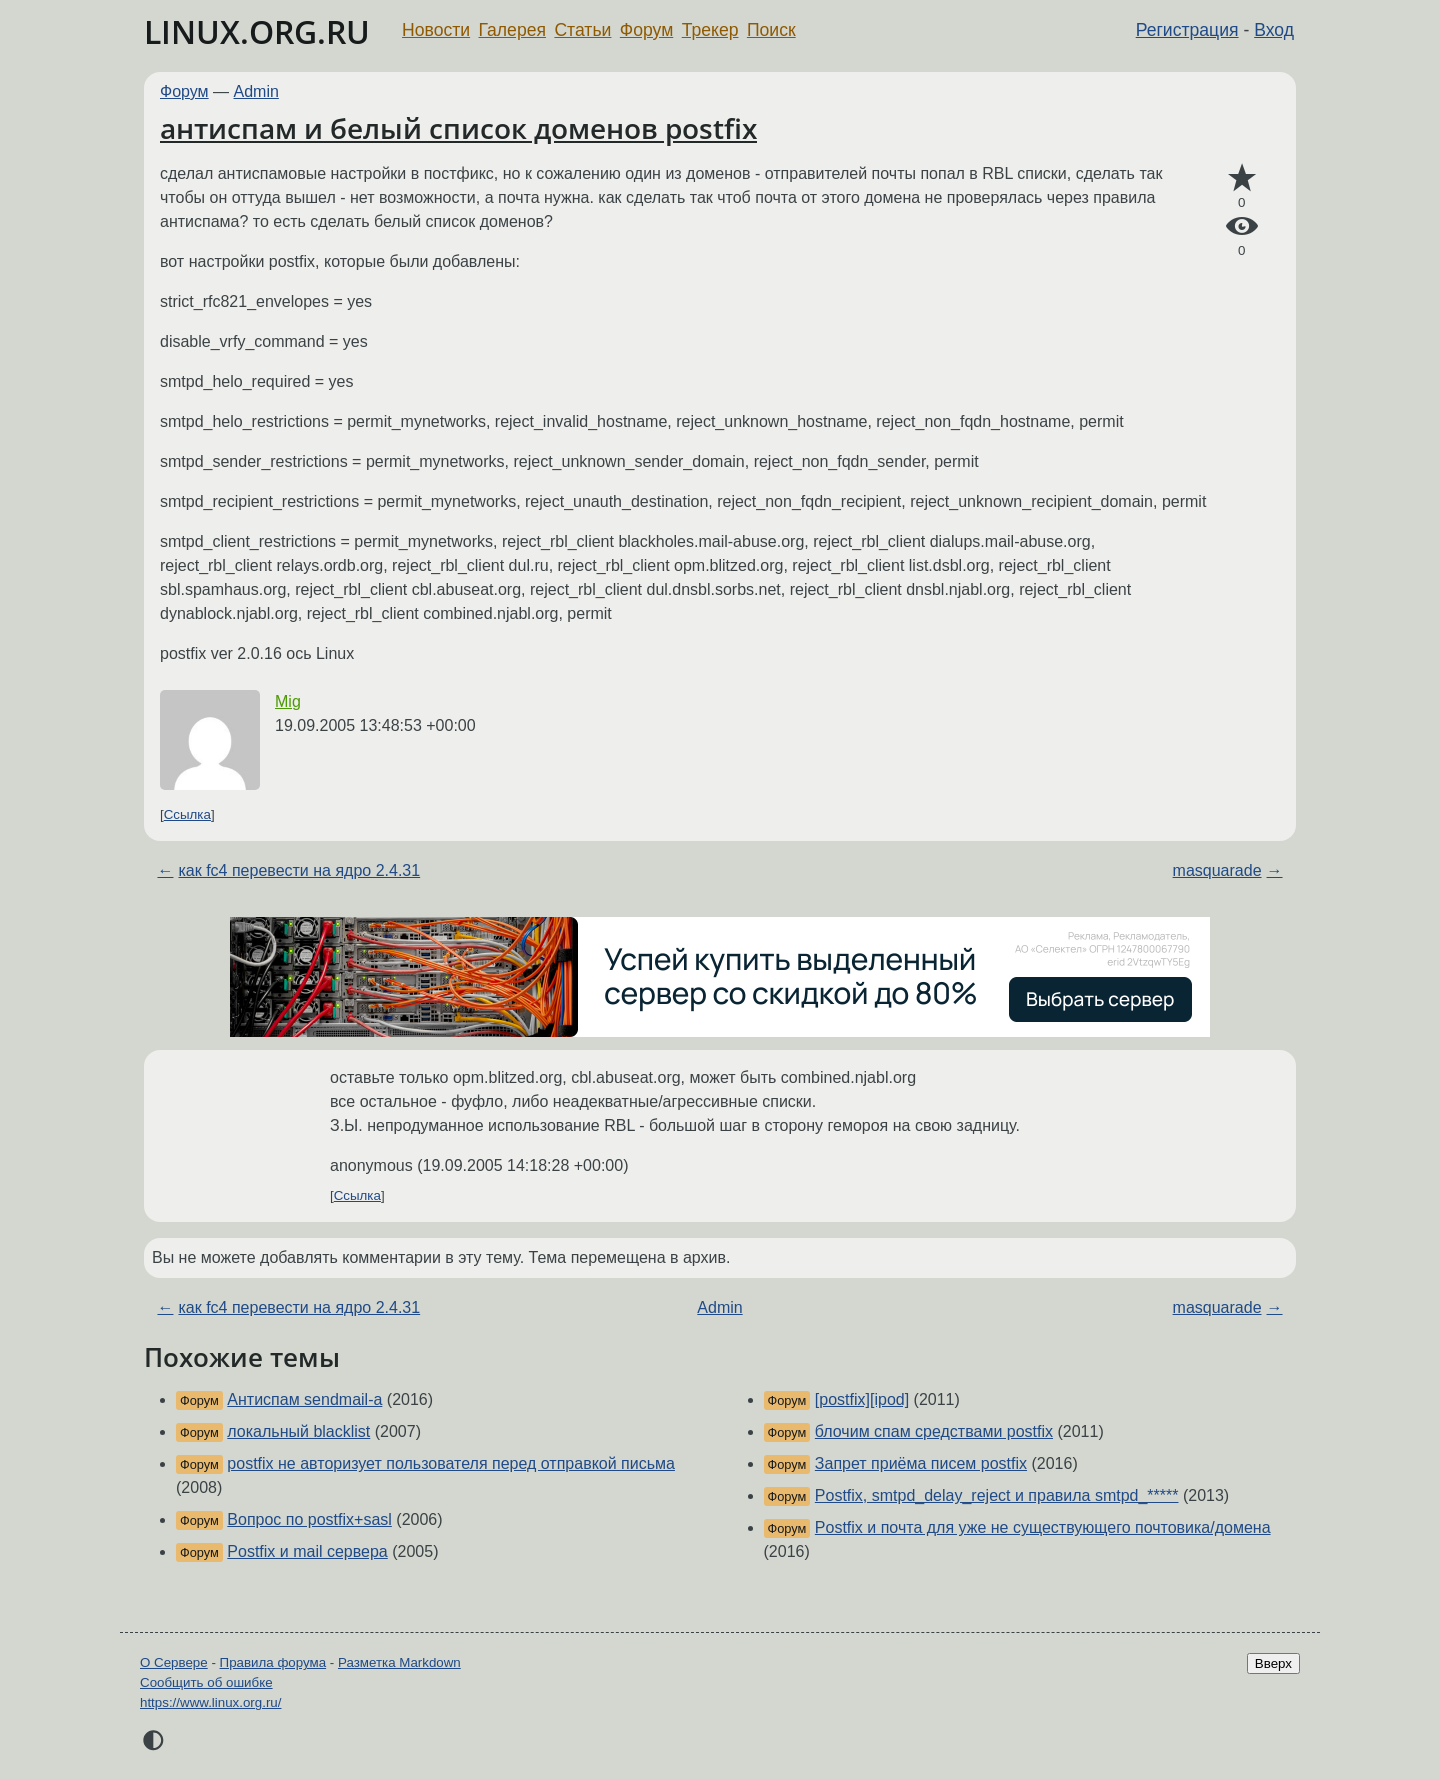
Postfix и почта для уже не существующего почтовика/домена (1043, 1527)
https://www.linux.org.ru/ (210, 1702)
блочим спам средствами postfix (934, 1431)
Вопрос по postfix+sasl (309, 1519)
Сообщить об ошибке (206, 1682)
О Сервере (174, 1662)
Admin (256, 91)
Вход (1274, 30)
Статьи (582, 30)
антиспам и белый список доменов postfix (458, 128)
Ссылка (187, 814)
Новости (436, 30)
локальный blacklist (298, 1431)
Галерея (512, 30)
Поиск (771, 30)
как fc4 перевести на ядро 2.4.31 (299, 870)
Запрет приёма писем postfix (921, 1463)
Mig (288, 701)
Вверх (1273, 1663)
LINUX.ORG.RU (257, 31)
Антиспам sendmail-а (304, 1399)
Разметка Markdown (399, 1662)
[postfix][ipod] (862, 1399)
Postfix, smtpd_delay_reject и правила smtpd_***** (997, 1495)
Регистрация (1187, 30)
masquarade (1217, 870)
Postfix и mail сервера (307, 1551)
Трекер (710, 30)
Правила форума (273, 1662)
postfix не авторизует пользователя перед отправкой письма (451, 1463)
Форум (646, 30)
